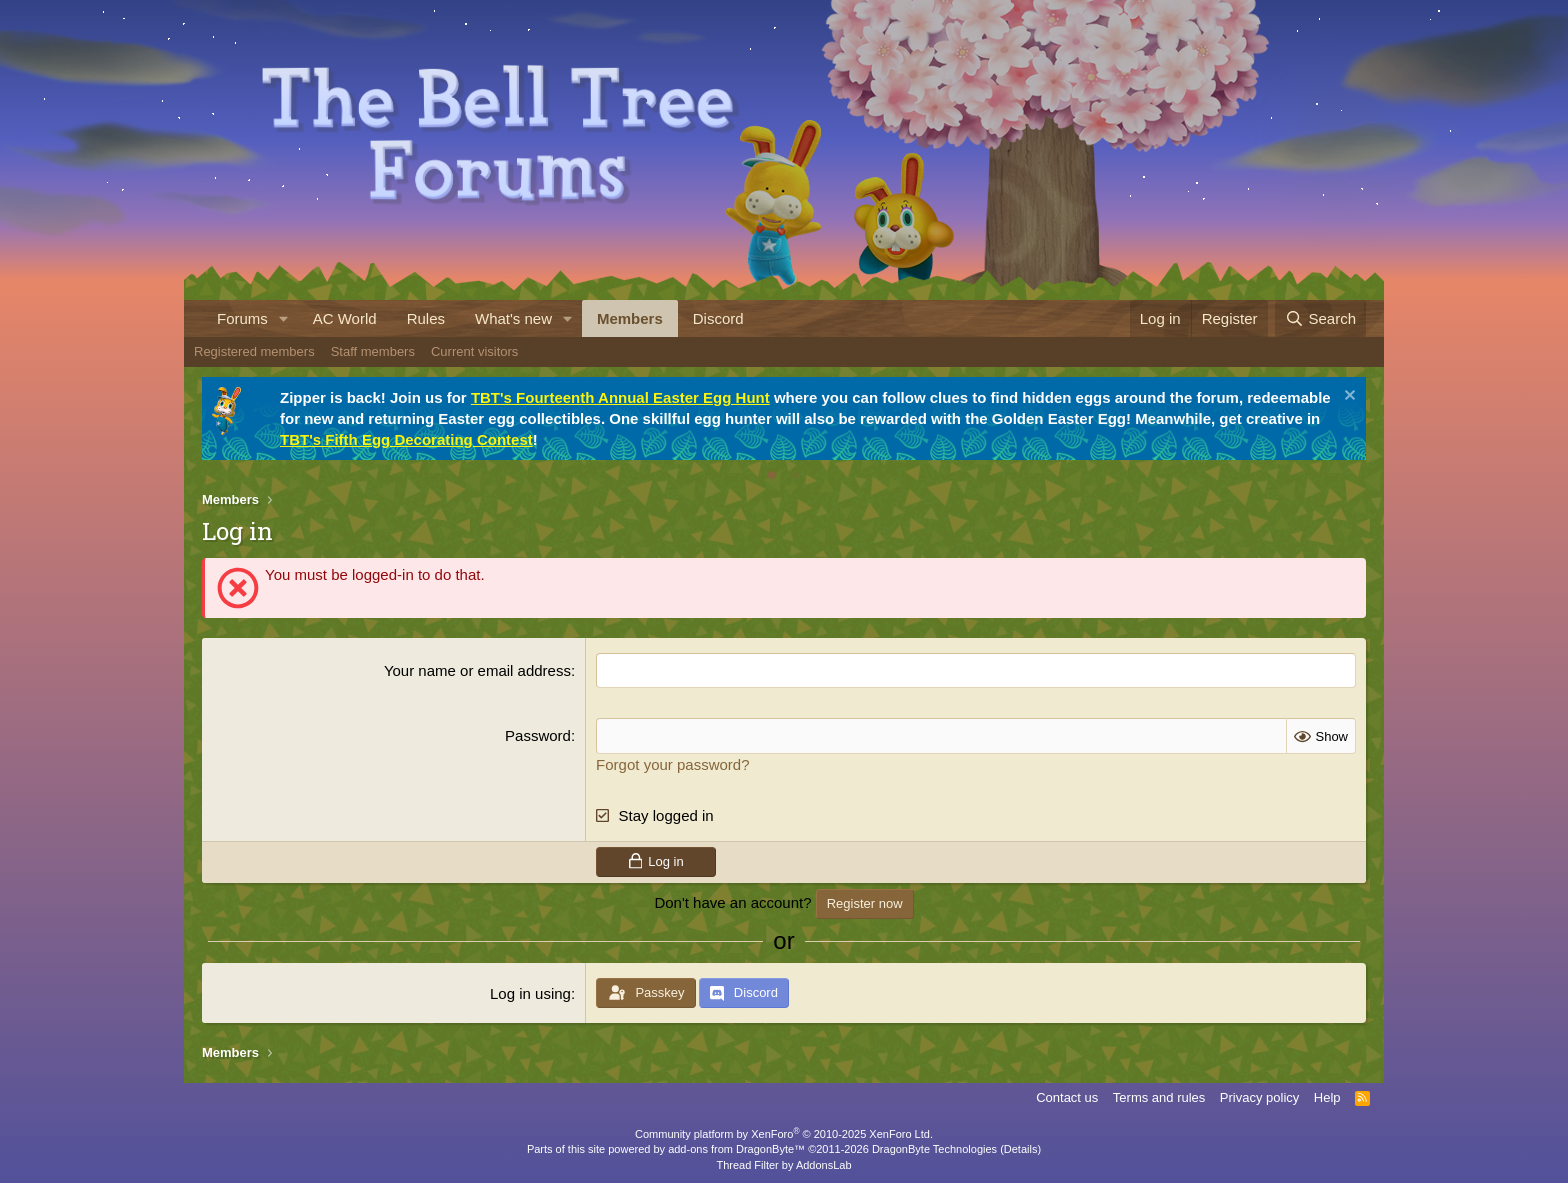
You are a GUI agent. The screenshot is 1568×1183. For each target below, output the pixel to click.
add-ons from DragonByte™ (736, 1149)
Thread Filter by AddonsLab (783, 1165)
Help (1327, 1097)
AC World (345, 318)
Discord (718, 318)
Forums (242, 318)
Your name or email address (477, 670)
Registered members (254, 351)
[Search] (1320, 318)
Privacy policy (1259, 1097)
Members (630, 318)
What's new (513, 318)
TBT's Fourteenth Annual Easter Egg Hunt (620, 397)
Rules (426, 318)
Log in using (530, 993)
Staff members (373, 351)
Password (538, 735)
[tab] (772, 475)
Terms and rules (1159, 1097)
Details (1021, 1149)
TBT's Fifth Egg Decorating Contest (406, 439)
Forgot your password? (672, 763)
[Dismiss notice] (1347, 397)
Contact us (1067, 1097)
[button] (284, 318)
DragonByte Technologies (934, 1149)
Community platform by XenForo (784, 1134)
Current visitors (474, 351)
